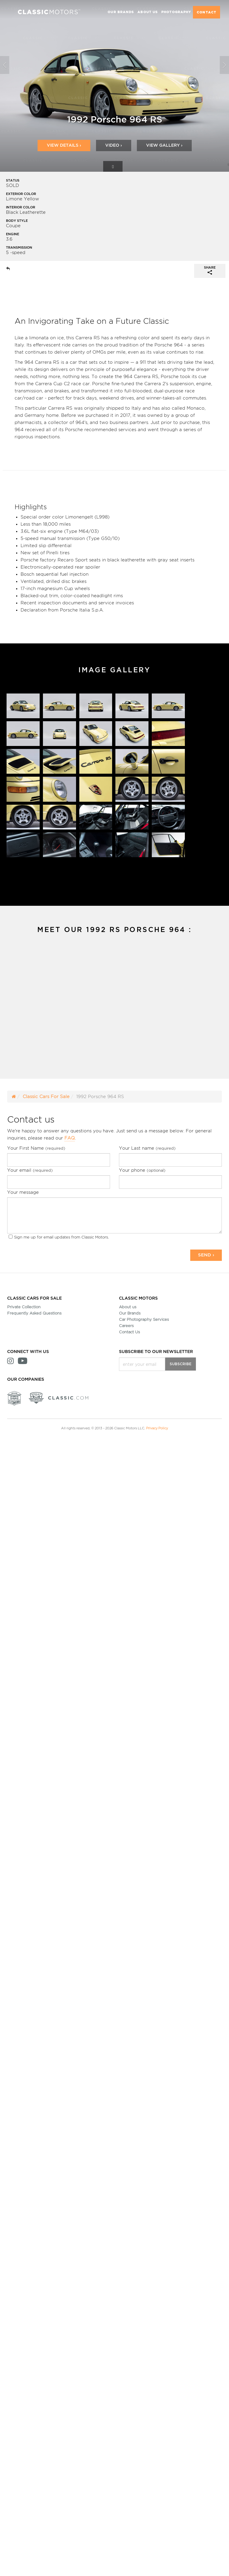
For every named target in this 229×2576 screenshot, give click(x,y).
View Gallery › (164, 145)
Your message (23, 1192)
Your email (30, 1170)
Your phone (142, 1170)
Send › (206, 1255)
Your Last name (147, 1148)
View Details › (64, 145)
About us (127, 1307)
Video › (113, 145)
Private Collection (24, 1307)
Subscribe (180, 1364)
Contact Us (129, 1332)
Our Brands (129, 1313)
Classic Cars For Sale (46, 1096)
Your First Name (36, 1148)
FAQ (69, 1138)
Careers (126, 1325)
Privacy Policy (157, 1428)
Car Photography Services (144, 1319)
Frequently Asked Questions (34, 1313)
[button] (5, 86)
